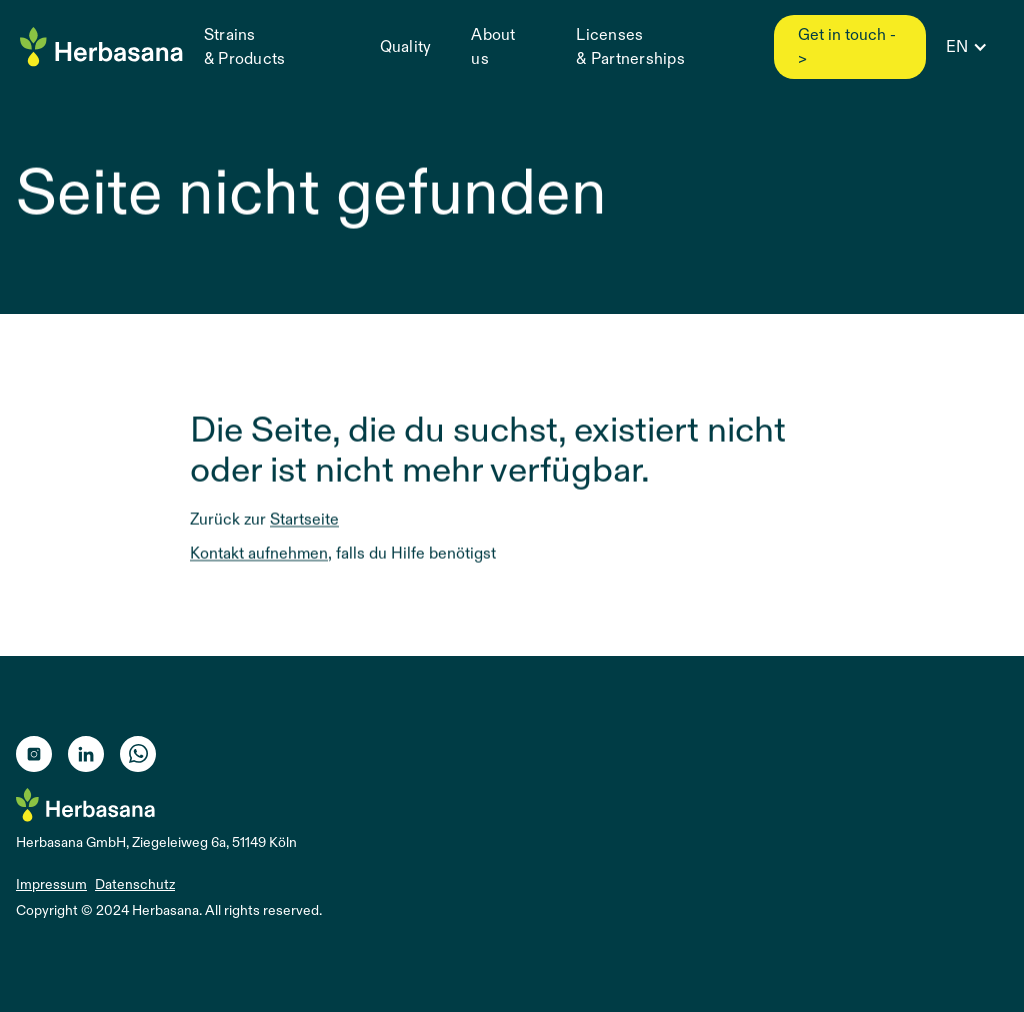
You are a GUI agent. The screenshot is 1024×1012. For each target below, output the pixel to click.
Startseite (304, 519)
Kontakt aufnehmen (259, 553)
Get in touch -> (847, 46)
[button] (965, 47)
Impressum (51, 884)
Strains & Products (245, 46)
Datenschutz (135, 884)
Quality (406, 46)
